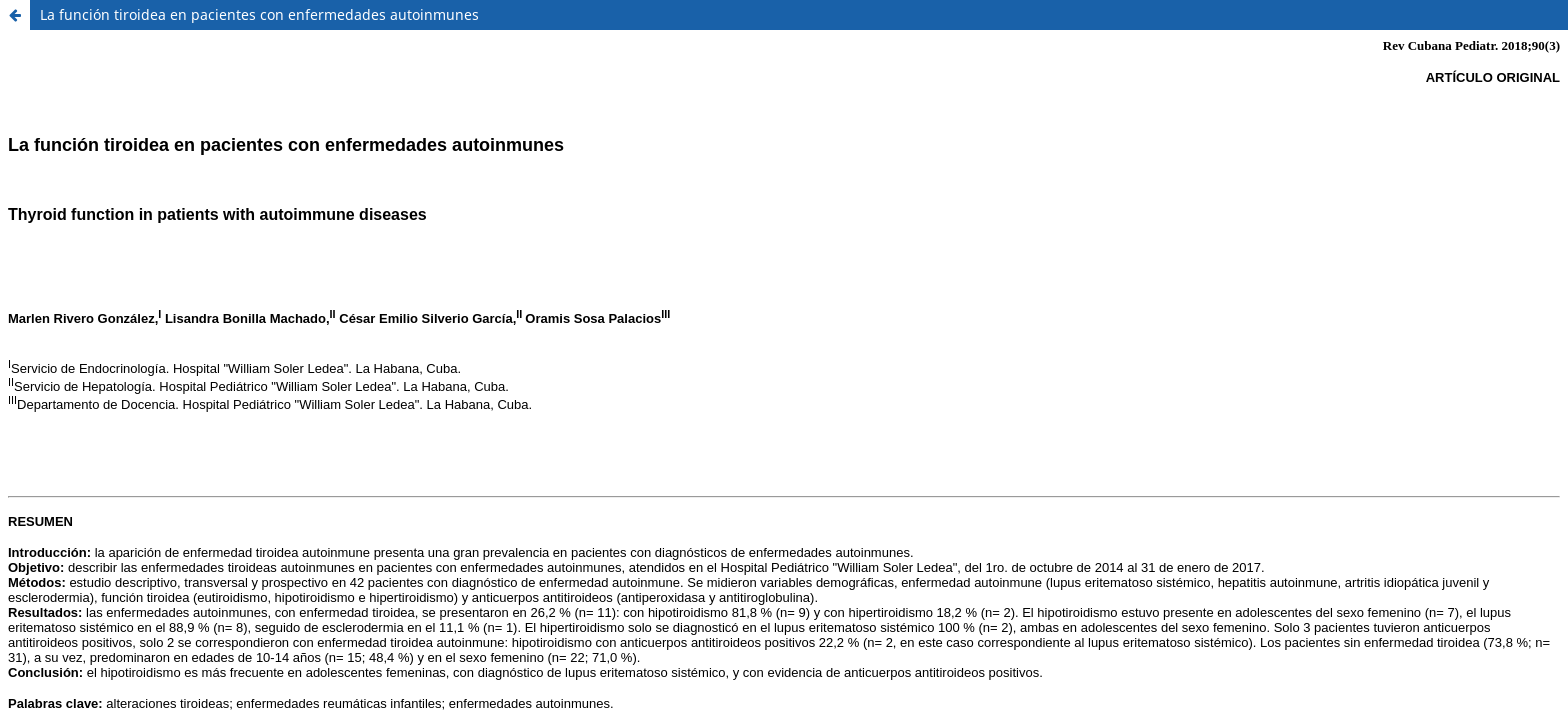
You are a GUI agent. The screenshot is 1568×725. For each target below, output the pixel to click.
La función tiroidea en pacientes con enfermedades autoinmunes (259, 14)
